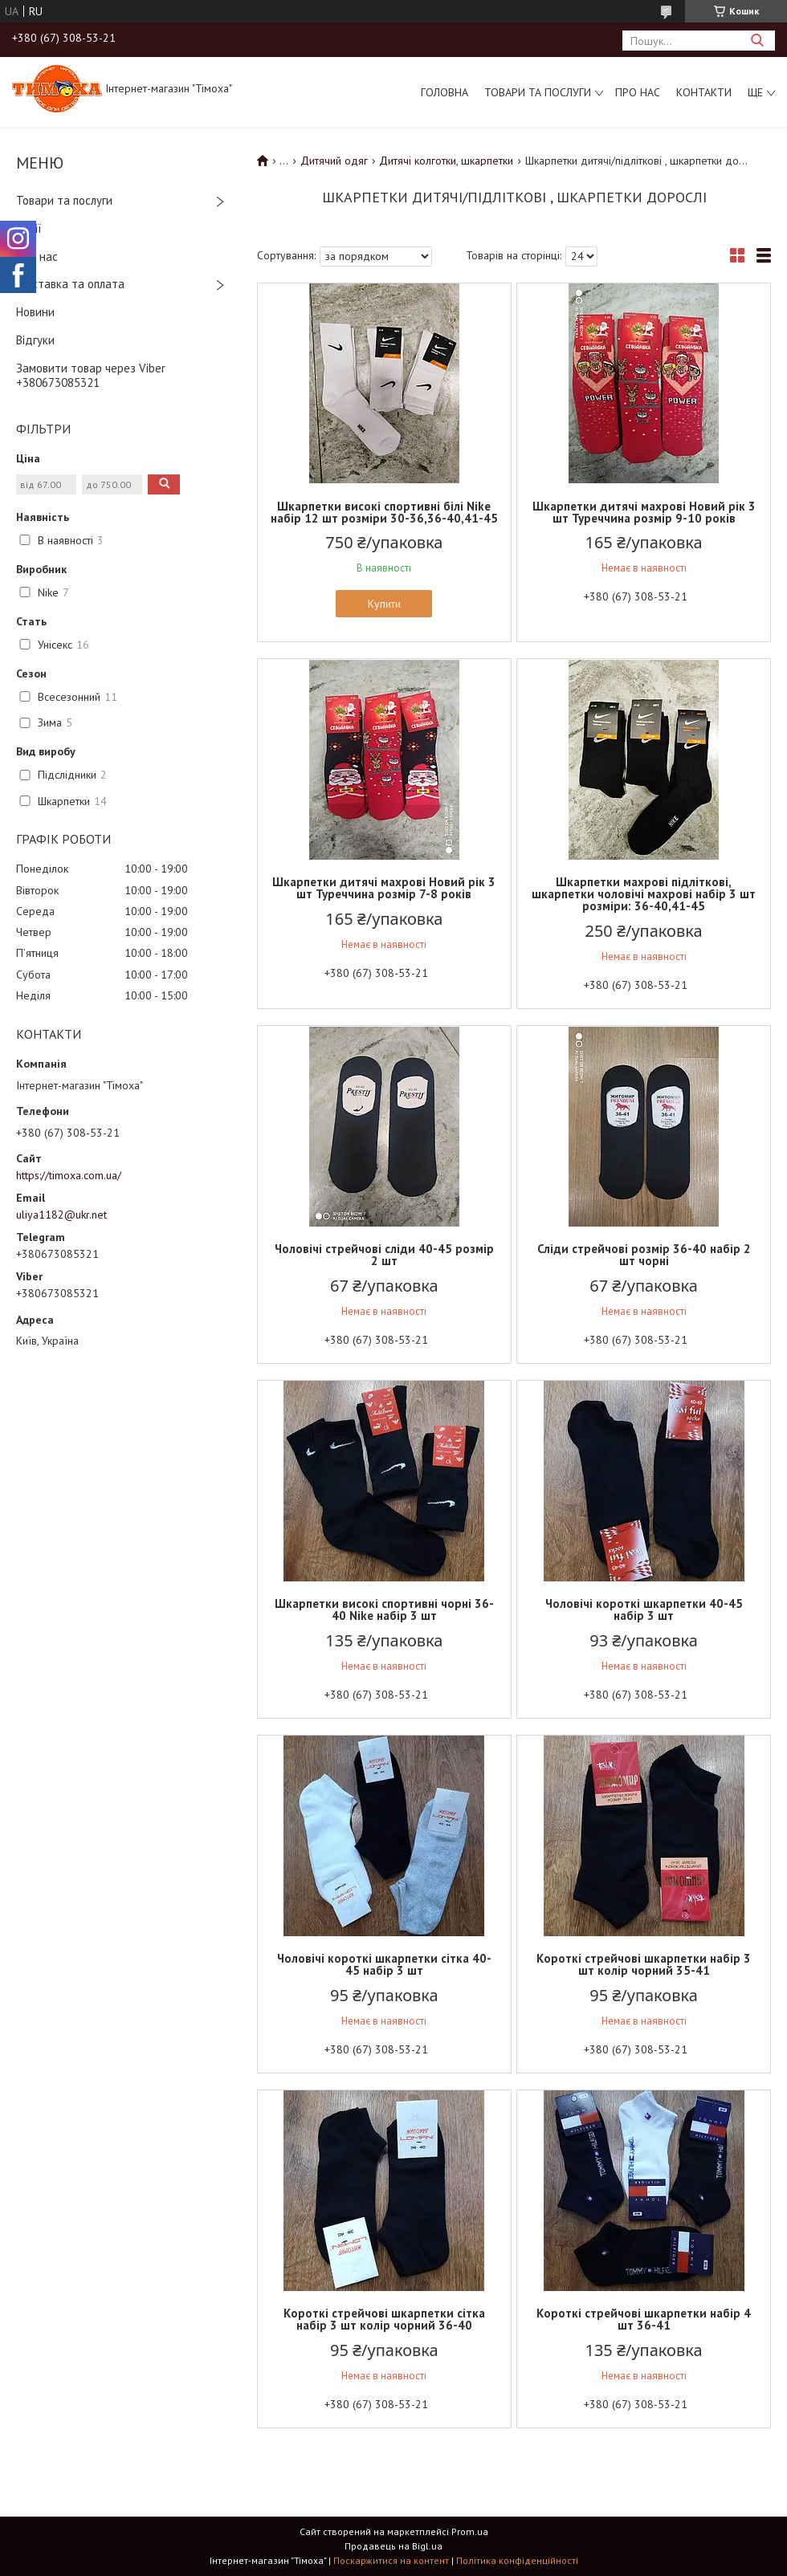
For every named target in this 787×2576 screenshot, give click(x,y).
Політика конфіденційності (517, 2560)
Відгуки (35, 340)
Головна (444, 92)
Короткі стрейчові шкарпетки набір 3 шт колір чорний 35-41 (643, 1964)
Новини (35, 311)
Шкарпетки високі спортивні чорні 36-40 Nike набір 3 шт (384, 1609)
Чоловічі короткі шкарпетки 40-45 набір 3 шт (644, 1609)
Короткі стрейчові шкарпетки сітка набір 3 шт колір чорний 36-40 (384, 2319)
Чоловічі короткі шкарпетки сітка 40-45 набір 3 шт (384, 1964)
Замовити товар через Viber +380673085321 (90, 375)
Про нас (637, 92)
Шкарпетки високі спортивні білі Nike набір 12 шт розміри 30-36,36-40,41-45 (384, 512)
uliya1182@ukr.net (61, 1214)
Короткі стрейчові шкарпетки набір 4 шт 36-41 (643, 2319)
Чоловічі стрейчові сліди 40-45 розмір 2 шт (384, 1255)
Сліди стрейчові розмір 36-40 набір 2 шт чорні (644, 1255)
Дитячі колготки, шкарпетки (446, 160)
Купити (384, 603)
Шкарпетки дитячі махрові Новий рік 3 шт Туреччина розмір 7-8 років (383, 888)
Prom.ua (469, 2531)
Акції (29, 228)
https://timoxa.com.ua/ (68, 1175)
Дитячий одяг (334, 160)
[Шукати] (757, 41)
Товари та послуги (537, 92)
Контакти (704, 92)
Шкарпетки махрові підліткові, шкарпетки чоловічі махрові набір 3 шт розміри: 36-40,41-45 (644, 894)
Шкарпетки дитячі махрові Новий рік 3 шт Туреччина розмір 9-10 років (644, 512)
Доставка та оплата (70, 283)
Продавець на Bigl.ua (393, 2546)
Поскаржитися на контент (391, 2560)
